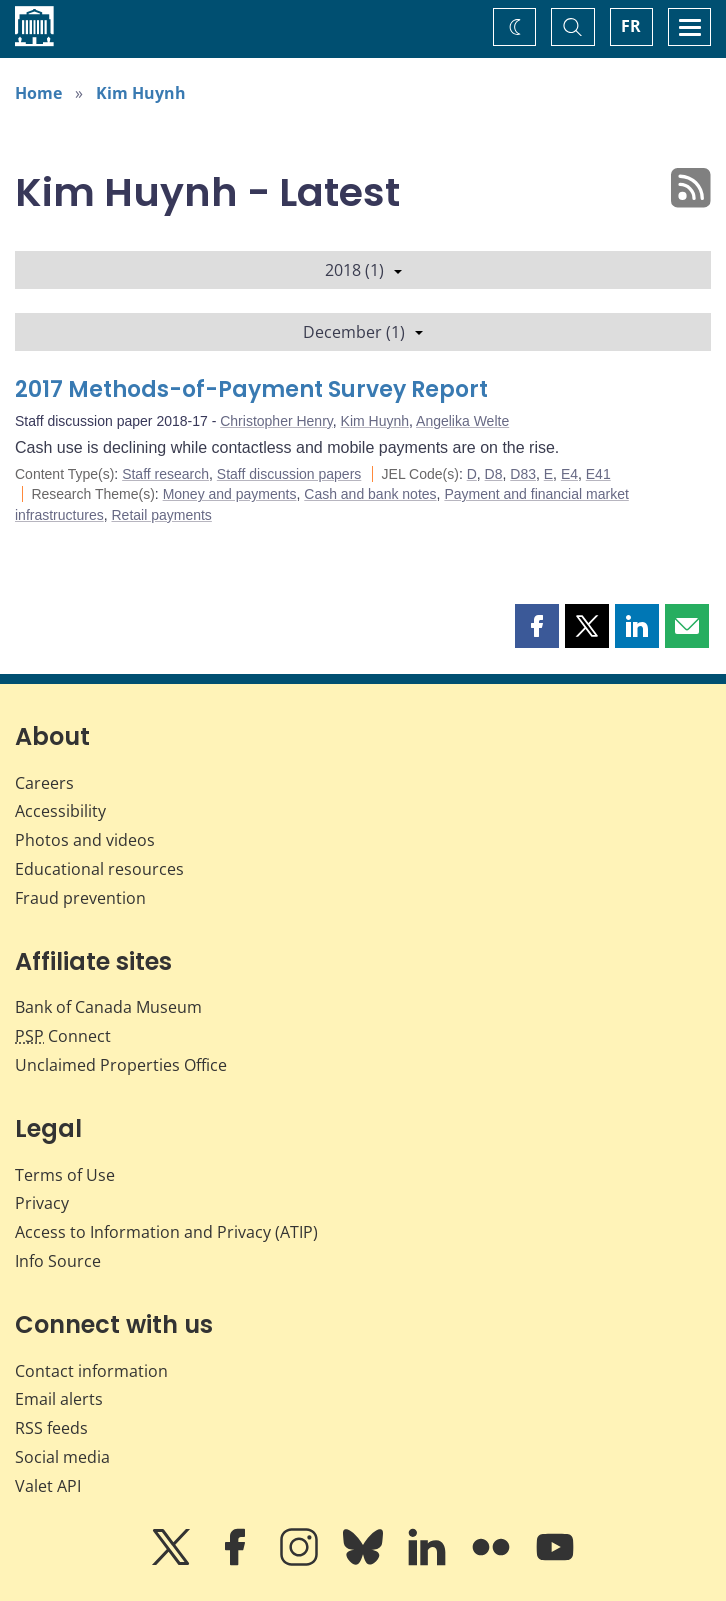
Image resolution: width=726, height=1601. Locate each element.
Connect (63, 1036)
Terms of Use (65, 1175)
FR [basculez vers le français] (631, 26)
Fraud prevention (80, 898)
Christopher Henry (276, 421)
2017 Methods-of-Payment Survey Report (251, 389)
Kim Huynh (141, 93)
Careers (44, 783)
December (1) (363, 332)
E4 (569, 474)
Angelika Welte (462, 421)
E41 (598, 474)
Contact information (91, 1371)
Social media (62, 1457)
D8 (494, 474)
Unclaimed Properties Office (121, 1065)
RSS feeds (51, 1428)
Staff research (165, 474)
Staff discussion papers (289, 474)
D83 (523, 474)
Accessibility (60, 811)
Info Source (58, 1261)
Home (38, 93)
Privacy (42, 1203)
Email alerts (59, 1399)
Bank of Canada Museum (108, 1007)
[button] (537, 626)
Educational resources (99, 869)
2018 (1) (363, 270)
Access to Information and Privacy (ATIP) (166, 1232)
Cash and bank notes (370, 494)
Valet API (48, 1486)
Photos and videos (85, 840)
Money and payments (230, 494)
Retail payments (161, 515)
